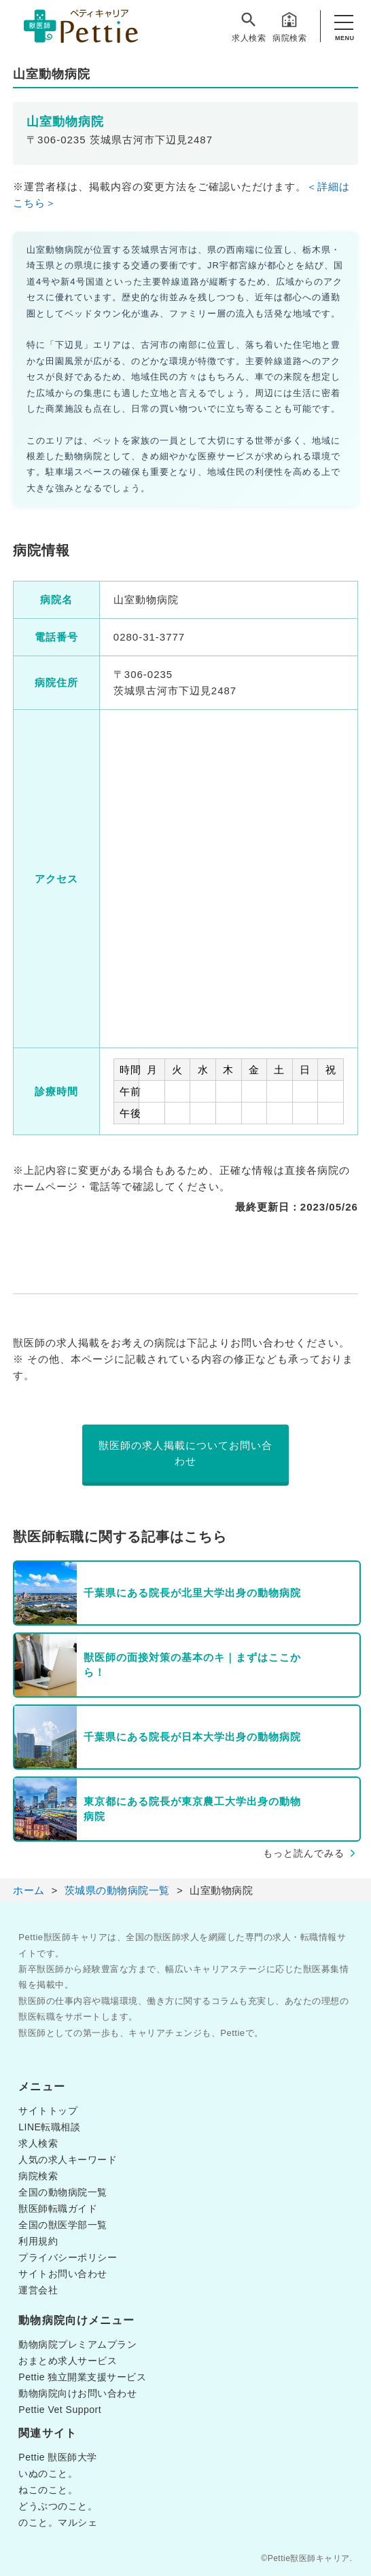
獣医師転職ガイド (57, 2208)
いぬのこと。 (47, 2473)
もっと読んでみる (303, 1853)
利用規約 (38, 2241)
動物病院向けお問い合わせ (77, 2393)
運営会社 (38, 2290)
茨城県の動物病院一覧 (117, 1890)
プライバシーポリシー (67, 2257)
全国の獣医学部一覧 (62, 2224)
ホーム (29, 1890)
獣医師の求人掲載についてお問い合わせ (185, 1453)
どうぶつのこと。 (57, 2506)
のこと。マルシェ (57, 2522)
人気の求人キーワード (67, 2159)
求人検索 (249, 26)
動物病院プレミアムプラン (77, 2344)
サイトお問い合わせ (62, 2273)
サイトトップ (47, 2110)
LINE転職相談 (49, 2127)
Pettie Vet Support (59, 2409)
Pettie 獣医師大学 (57, 2457)
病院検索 (289, 26)
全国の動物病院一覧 (62, 2192)
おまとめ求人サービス (67, 2360)
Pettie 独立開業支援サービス (82, 2377)
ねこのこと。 (47, 2489)
